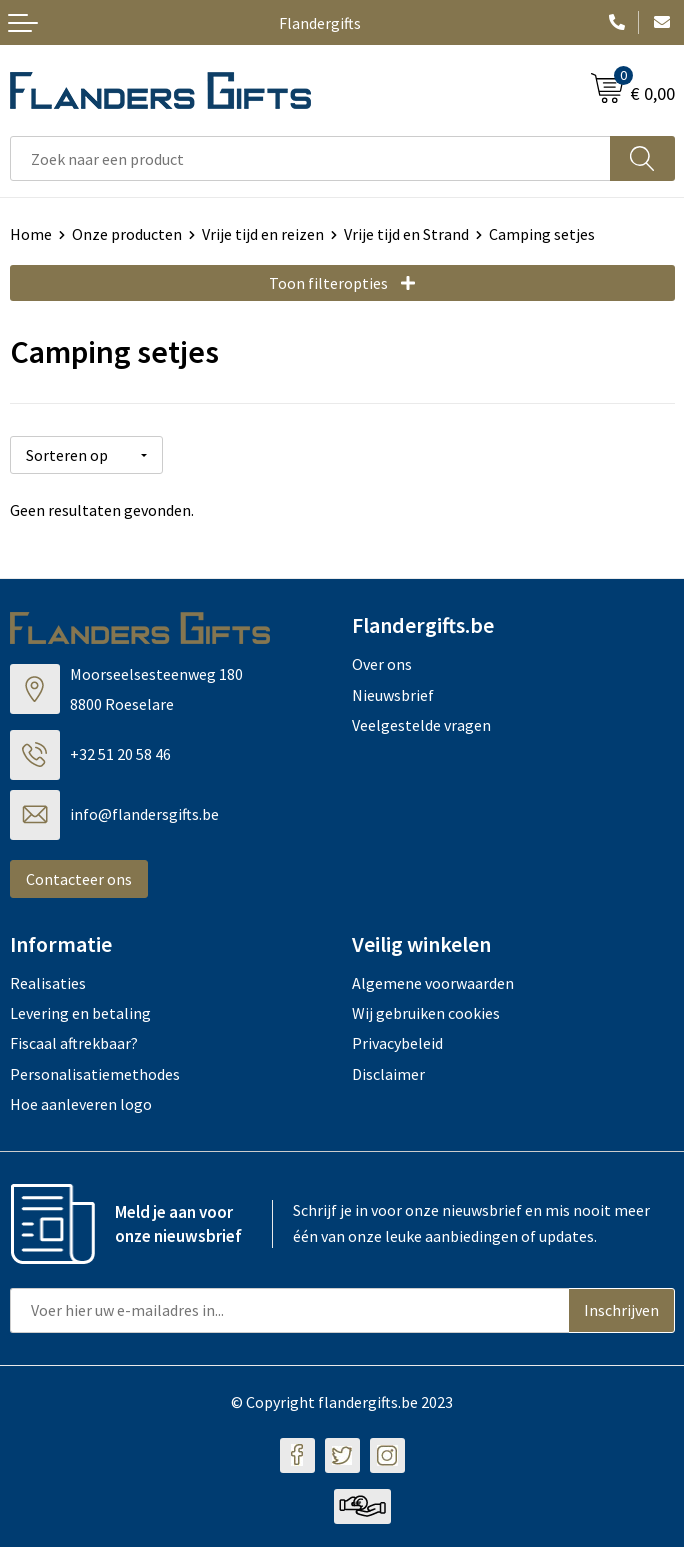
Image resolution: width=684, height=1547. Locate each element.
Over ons (382, 664)
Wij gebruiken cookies (426, 1013)
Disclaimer (388, 1074)
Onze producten (127, 234)
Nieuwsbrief (393, 694)
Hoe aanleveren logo (81, 1104)
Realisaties (48, 982)
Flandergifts (320, 23)
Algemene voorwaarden (433, 982)
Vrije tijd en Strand (406, 234)
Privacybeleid (397, 1043)
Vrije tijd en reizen (263, 234)
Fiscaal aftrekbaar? (74, 1043)
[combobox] (310, 158)
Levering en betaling (80, 1013)
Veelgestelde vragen (421, 725)
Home (31, 234)
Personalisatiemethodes (95, 1074)
